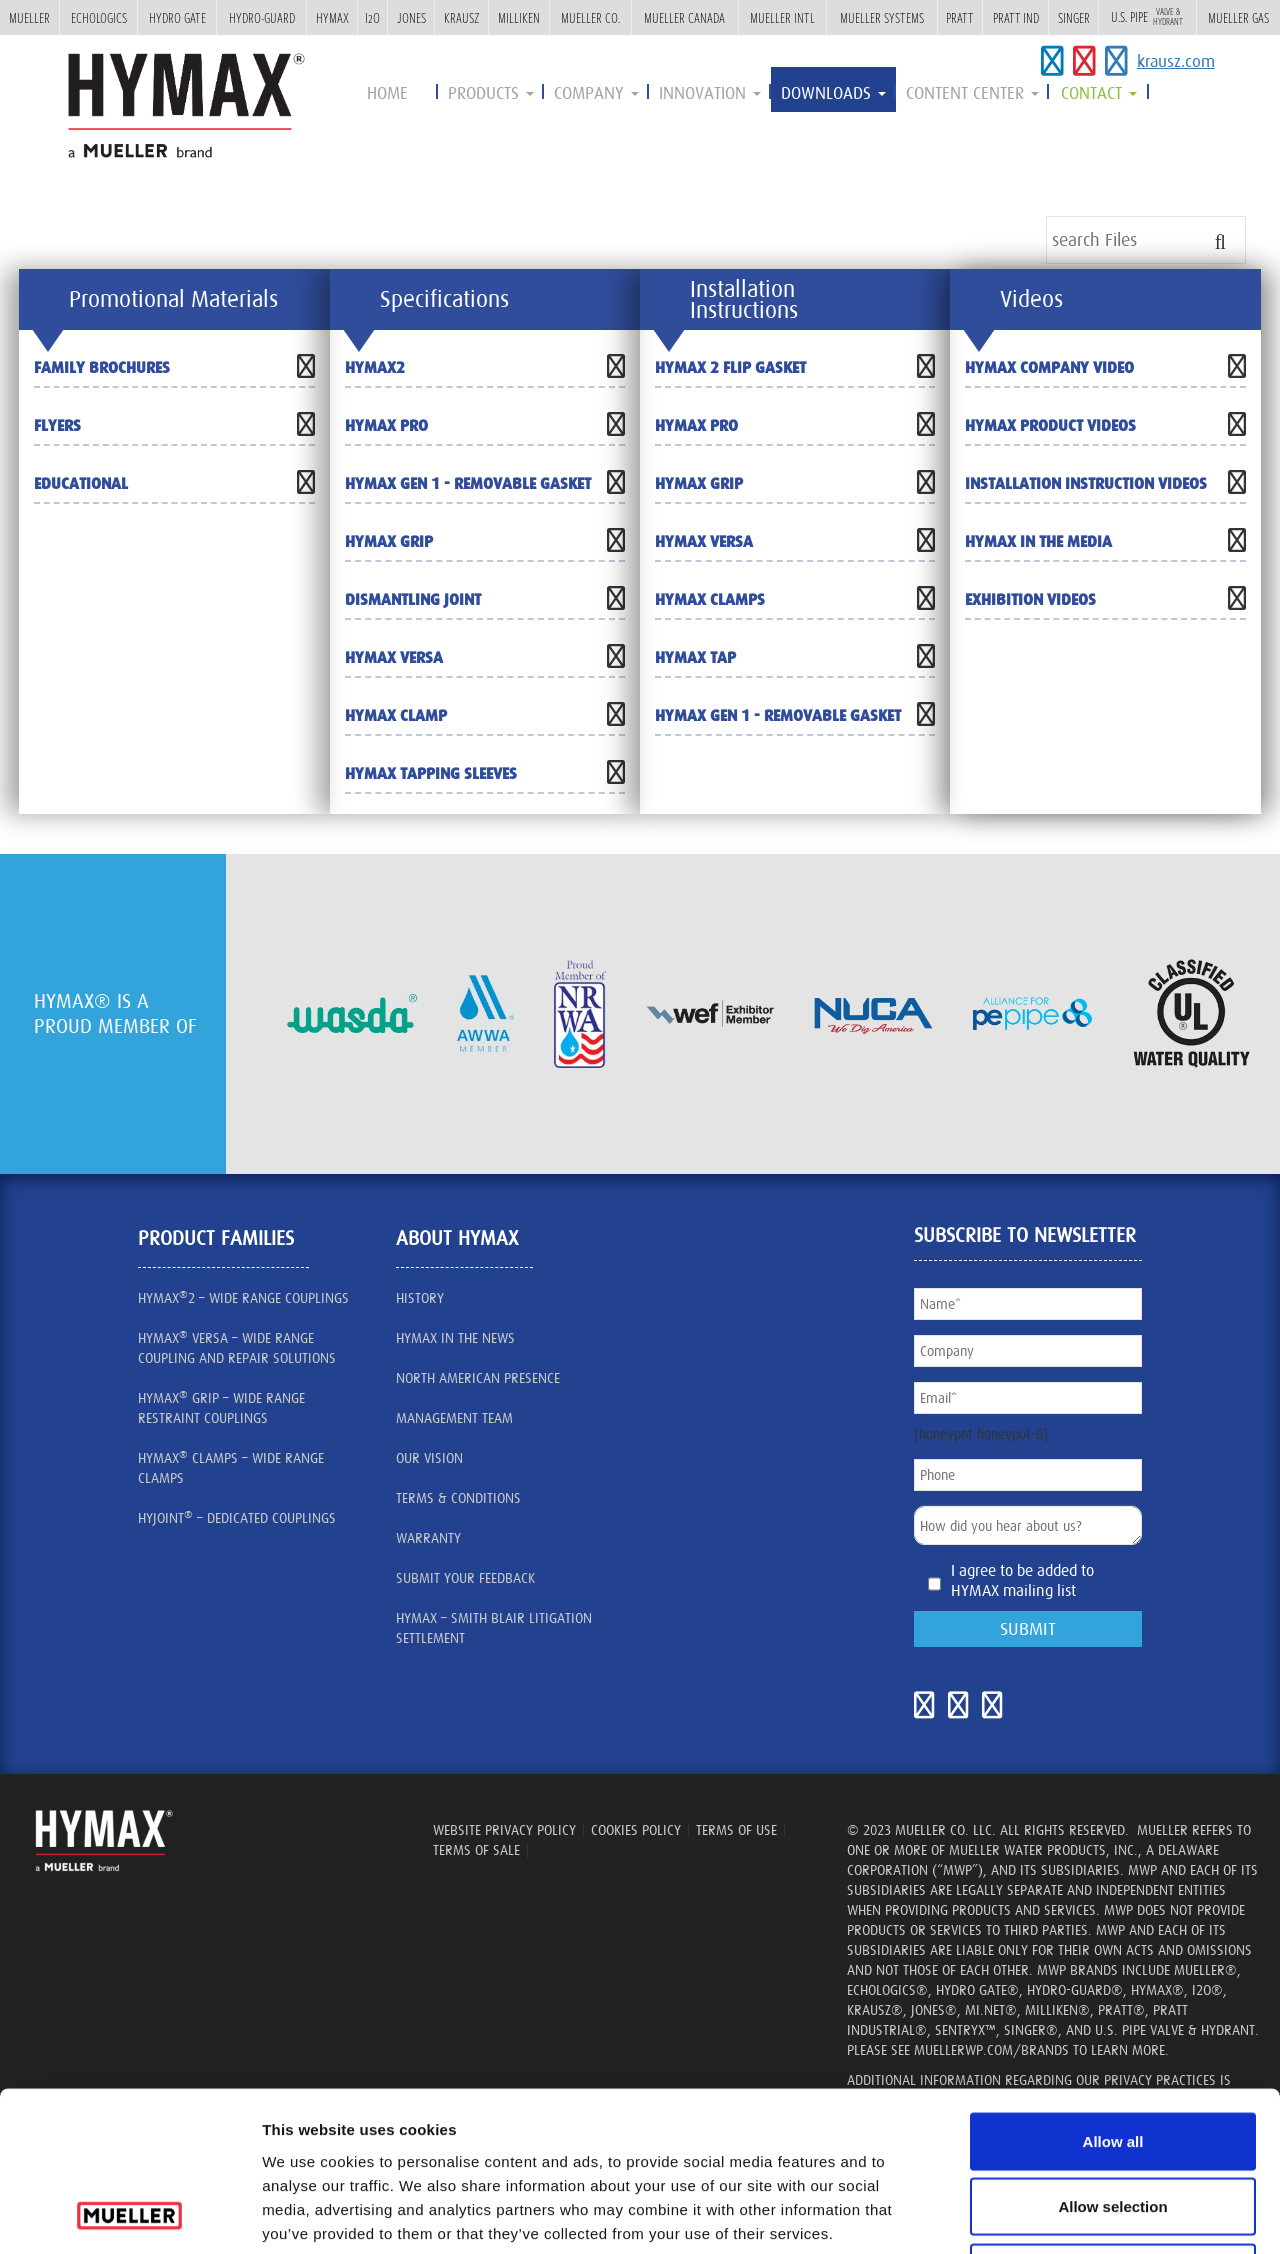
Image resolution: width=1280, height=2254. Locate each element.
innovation (710, 93)
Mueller (29, 17)
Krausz (461, 17)
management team (454, 1418)
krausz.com (1176, 61)
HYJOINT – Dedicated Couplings (237, 1517)
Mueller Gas (1238, 17)
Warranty (428, 1538)
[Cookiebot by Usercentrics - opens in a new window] (129, 2215)
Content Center (972, 93)
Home (387, 93)
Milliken (519, 17)
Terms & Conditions (458, 1498)
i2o (372, 17)
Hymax (332, 17)
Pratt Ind (1016, 17)
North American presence (478, 1378)
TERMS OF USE (736, 1830)
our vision (429, 1458)
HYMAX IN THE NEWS (455, 1338)
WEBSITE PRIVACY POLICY (504, 1830)
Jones (411, 17)
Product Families (216, 1238)
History (420, 1298)
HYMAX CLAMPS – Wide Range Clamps (231, 1467)
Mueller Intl (782, 17)
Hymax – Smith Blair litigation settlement (494, 1628)
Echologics (99, 17)
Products (491, 93)
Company (596, 93)
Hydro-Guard (262, 17)
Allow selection (1112, 2057)
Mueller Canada (684, 17)
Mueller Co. (590, 17)
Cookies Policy (636, 1830)
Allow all (1113, 1991)
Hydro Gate (177, 17)
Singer (1074, 17)
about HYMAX (457, 1238)
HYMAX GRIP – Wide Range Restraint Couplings (221, 1407)
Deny (1113, 2122)
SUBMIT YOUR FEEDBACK (465, 1578)
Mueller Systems (882, 17)
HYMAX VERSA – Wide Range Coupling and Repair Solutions (237, 1347)
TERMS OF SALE (476, 1850)
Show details (1131, 2214)
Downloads (833, 93)
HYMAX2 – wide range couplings (243, 1297)
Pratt (960, 17)
